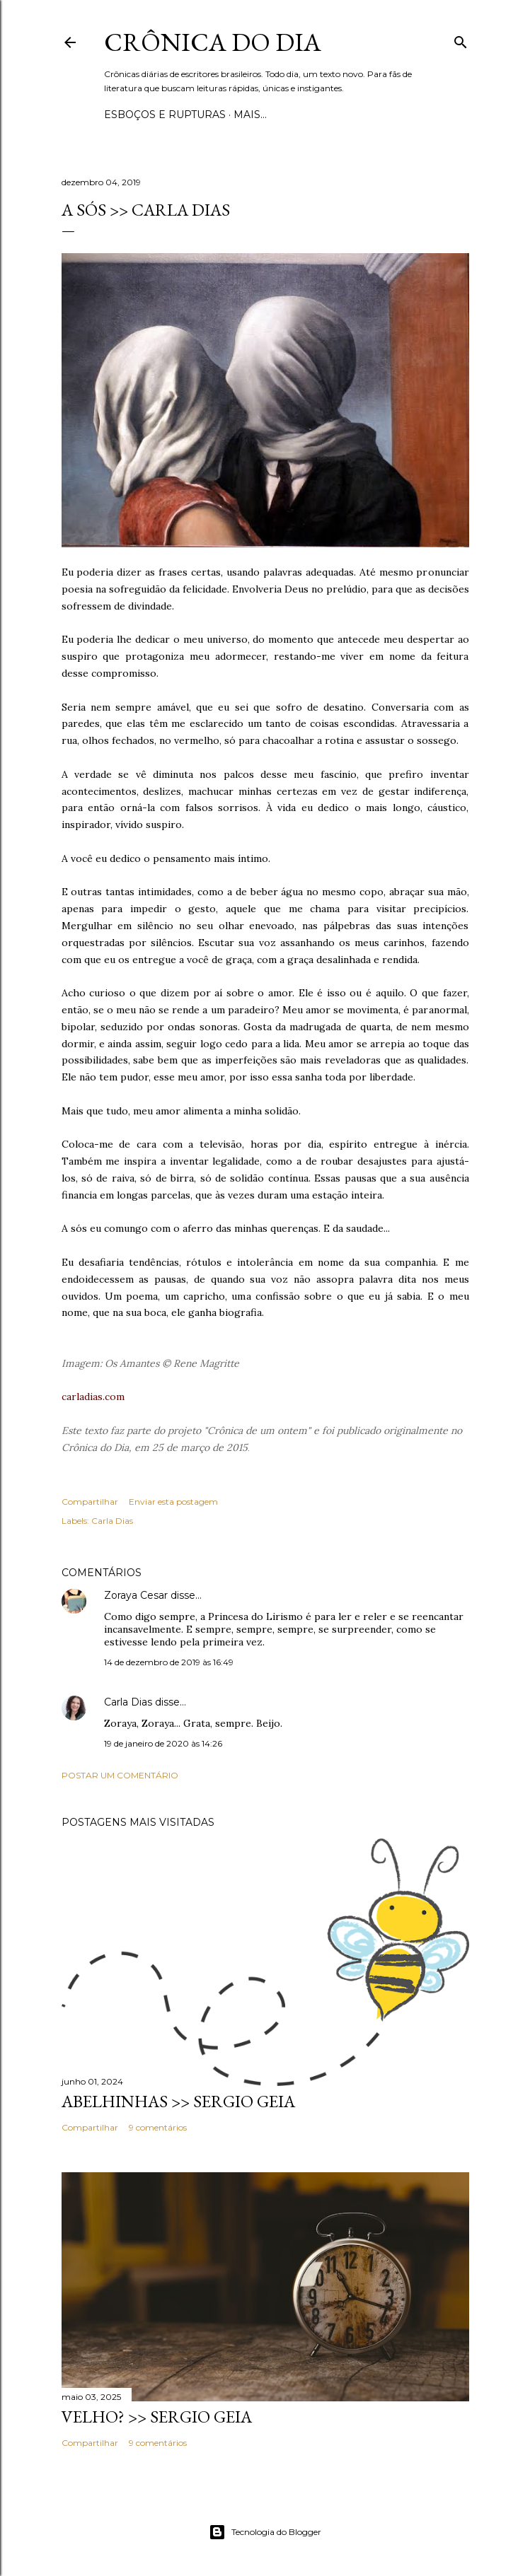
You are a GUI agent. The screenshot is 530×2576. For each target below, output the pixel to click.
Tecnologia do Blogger (265, 2532)
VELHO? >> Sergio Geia (157, 2417)
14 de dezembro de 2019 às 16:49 (169, 1662)
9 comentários (158, 2127)
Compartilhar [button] (90, 1501)
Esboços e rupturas (165, 114)
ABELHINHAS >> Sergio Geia (178, 2101)
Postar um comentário (120, 1775)
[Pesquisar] (460, 39)
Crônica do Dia (212, 42)
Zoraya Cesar (136, 1595)
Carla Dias (112, 1520)
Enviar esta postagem (173, 1501)
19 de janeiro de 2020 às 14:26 (163, 1743)
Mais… (250, 114)
